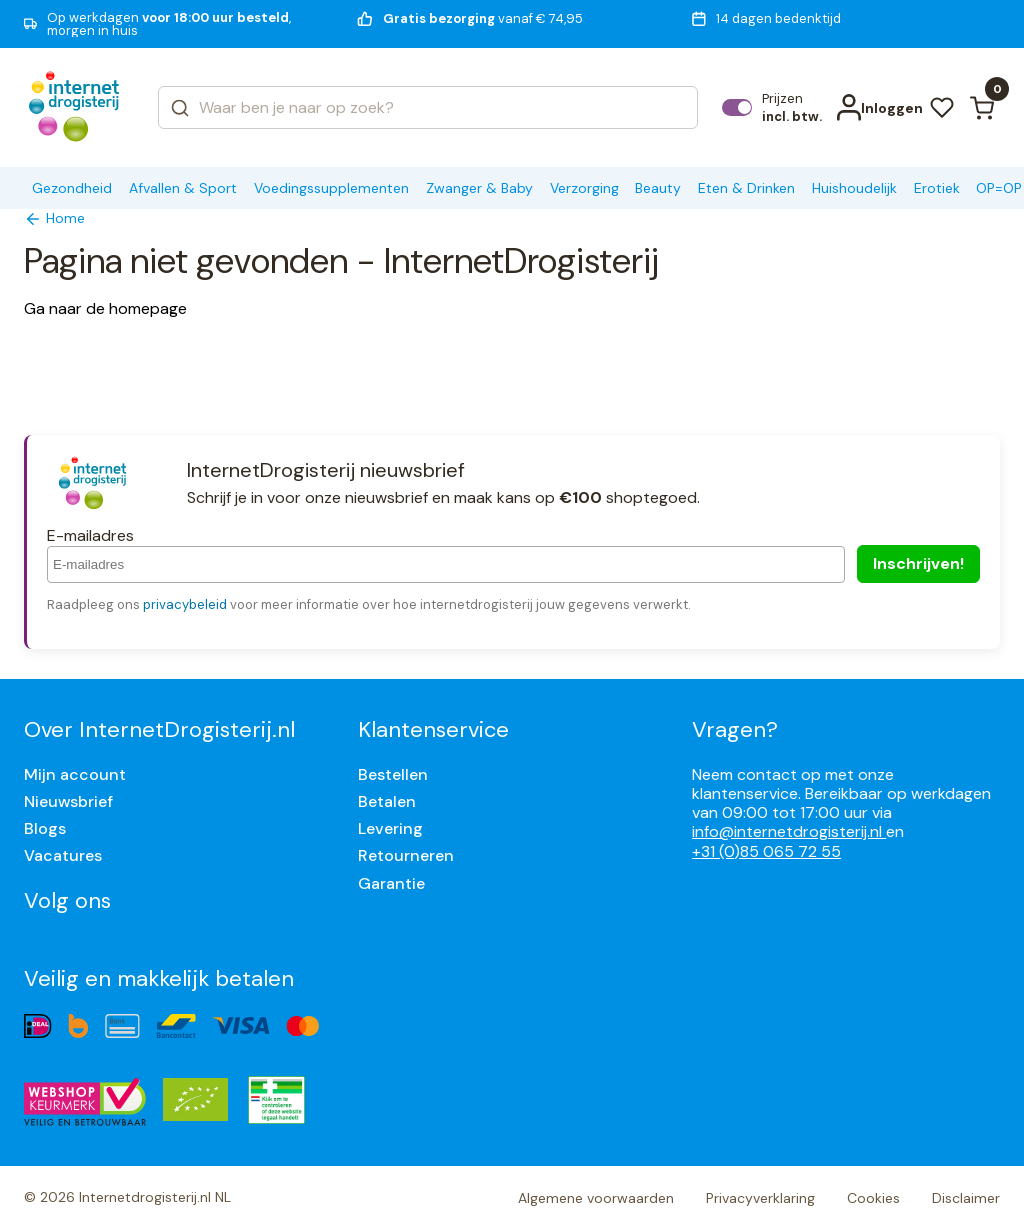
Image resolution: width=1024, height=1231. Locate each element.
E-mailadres (90, 535)
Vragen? (735, 729)
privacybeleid (185, 604)
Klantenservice (433, 729)
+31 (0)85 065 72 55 (766, 851)
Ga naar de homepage (105, 308)
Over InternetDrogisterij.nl (159, 729)
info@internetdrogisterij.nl (789, 831)
